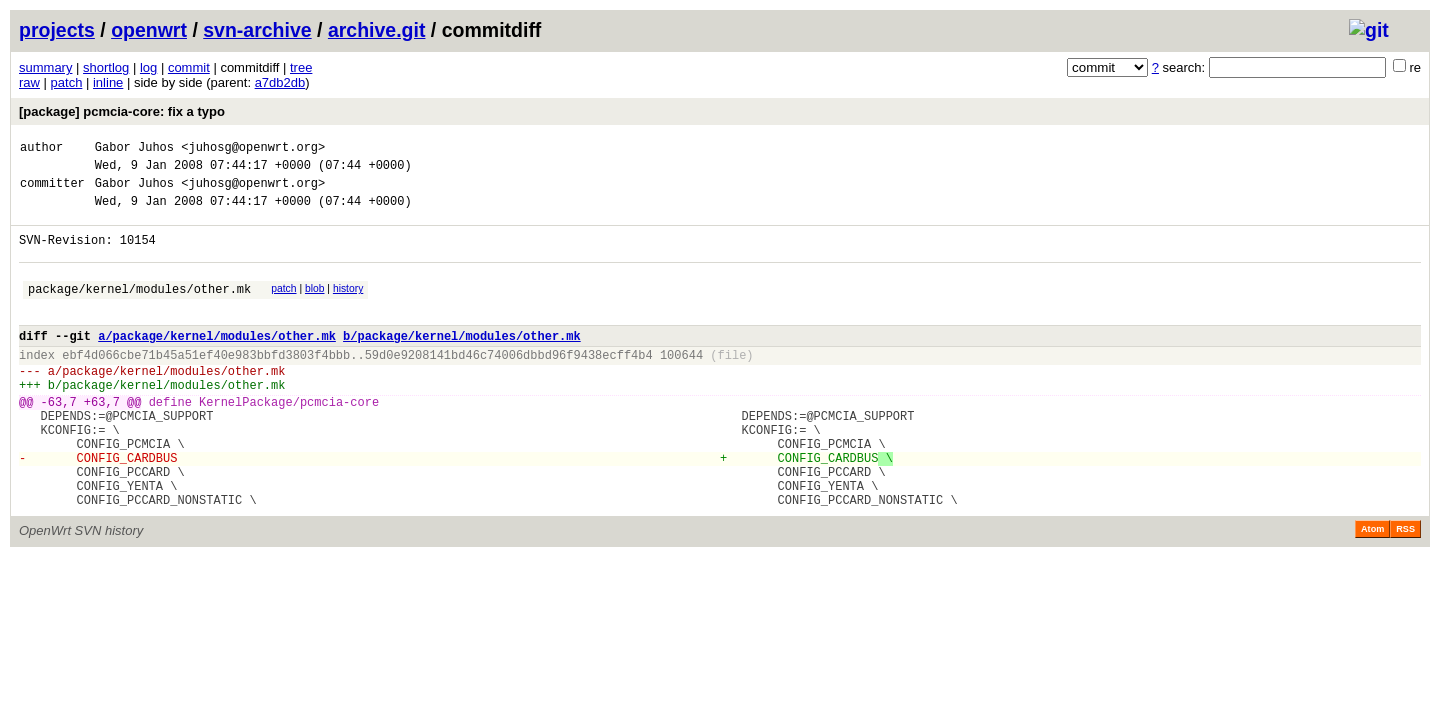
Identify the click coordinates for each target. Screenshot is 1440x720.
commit (189, 67)
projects (57, 30)
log (148, 67)
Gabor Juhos (134, 149)
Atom (1372, 589)
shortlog (106, 67)
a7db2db (280, 82)
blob (315, 306)
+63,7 (102, 440)
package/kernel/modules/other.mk (139, 309)
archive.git (377, 30)
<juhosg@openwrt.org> (253, 149)
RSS (1405, 589)
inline (108, 82)
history (348, 306)
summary (45, 67)
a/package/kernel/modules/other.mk (217, 362)
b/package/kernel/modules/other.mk (462, 362)
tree (301, 67)
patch (67, 82)
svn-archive (257, 30)
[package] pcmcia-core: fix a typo (122, 111)
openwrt (149, 30)
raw (29, 82)
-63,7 (59, 440)
